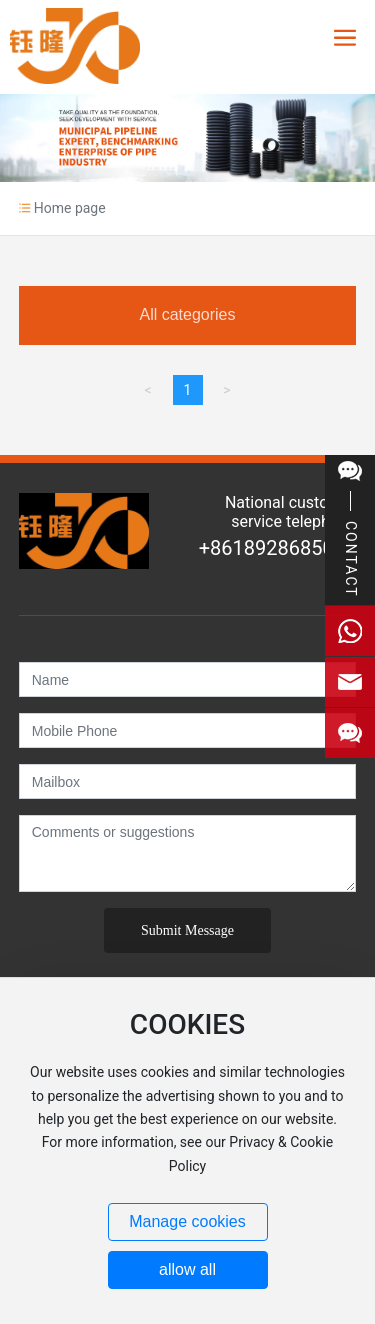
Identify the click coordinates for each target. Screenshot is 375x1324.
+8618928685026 (277, 548)
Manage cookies (187, 1221)
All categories (187, 314)
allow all (187, 1269)
